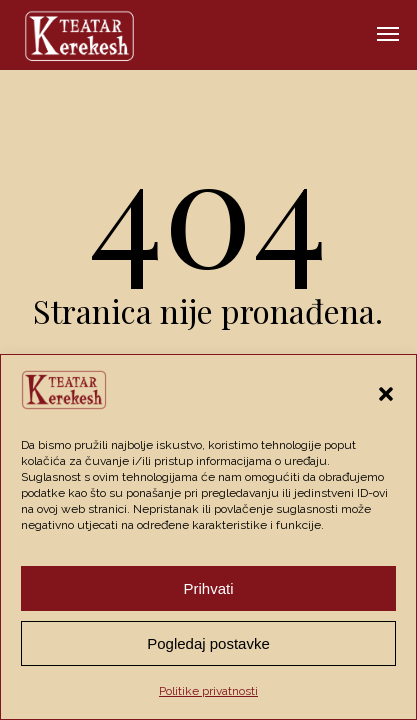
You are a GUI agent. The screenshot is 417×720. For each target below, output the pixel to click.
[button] (386, 394)
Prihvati (208, 588)
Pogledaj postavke (208, 643)
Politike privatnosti (208, 691)
